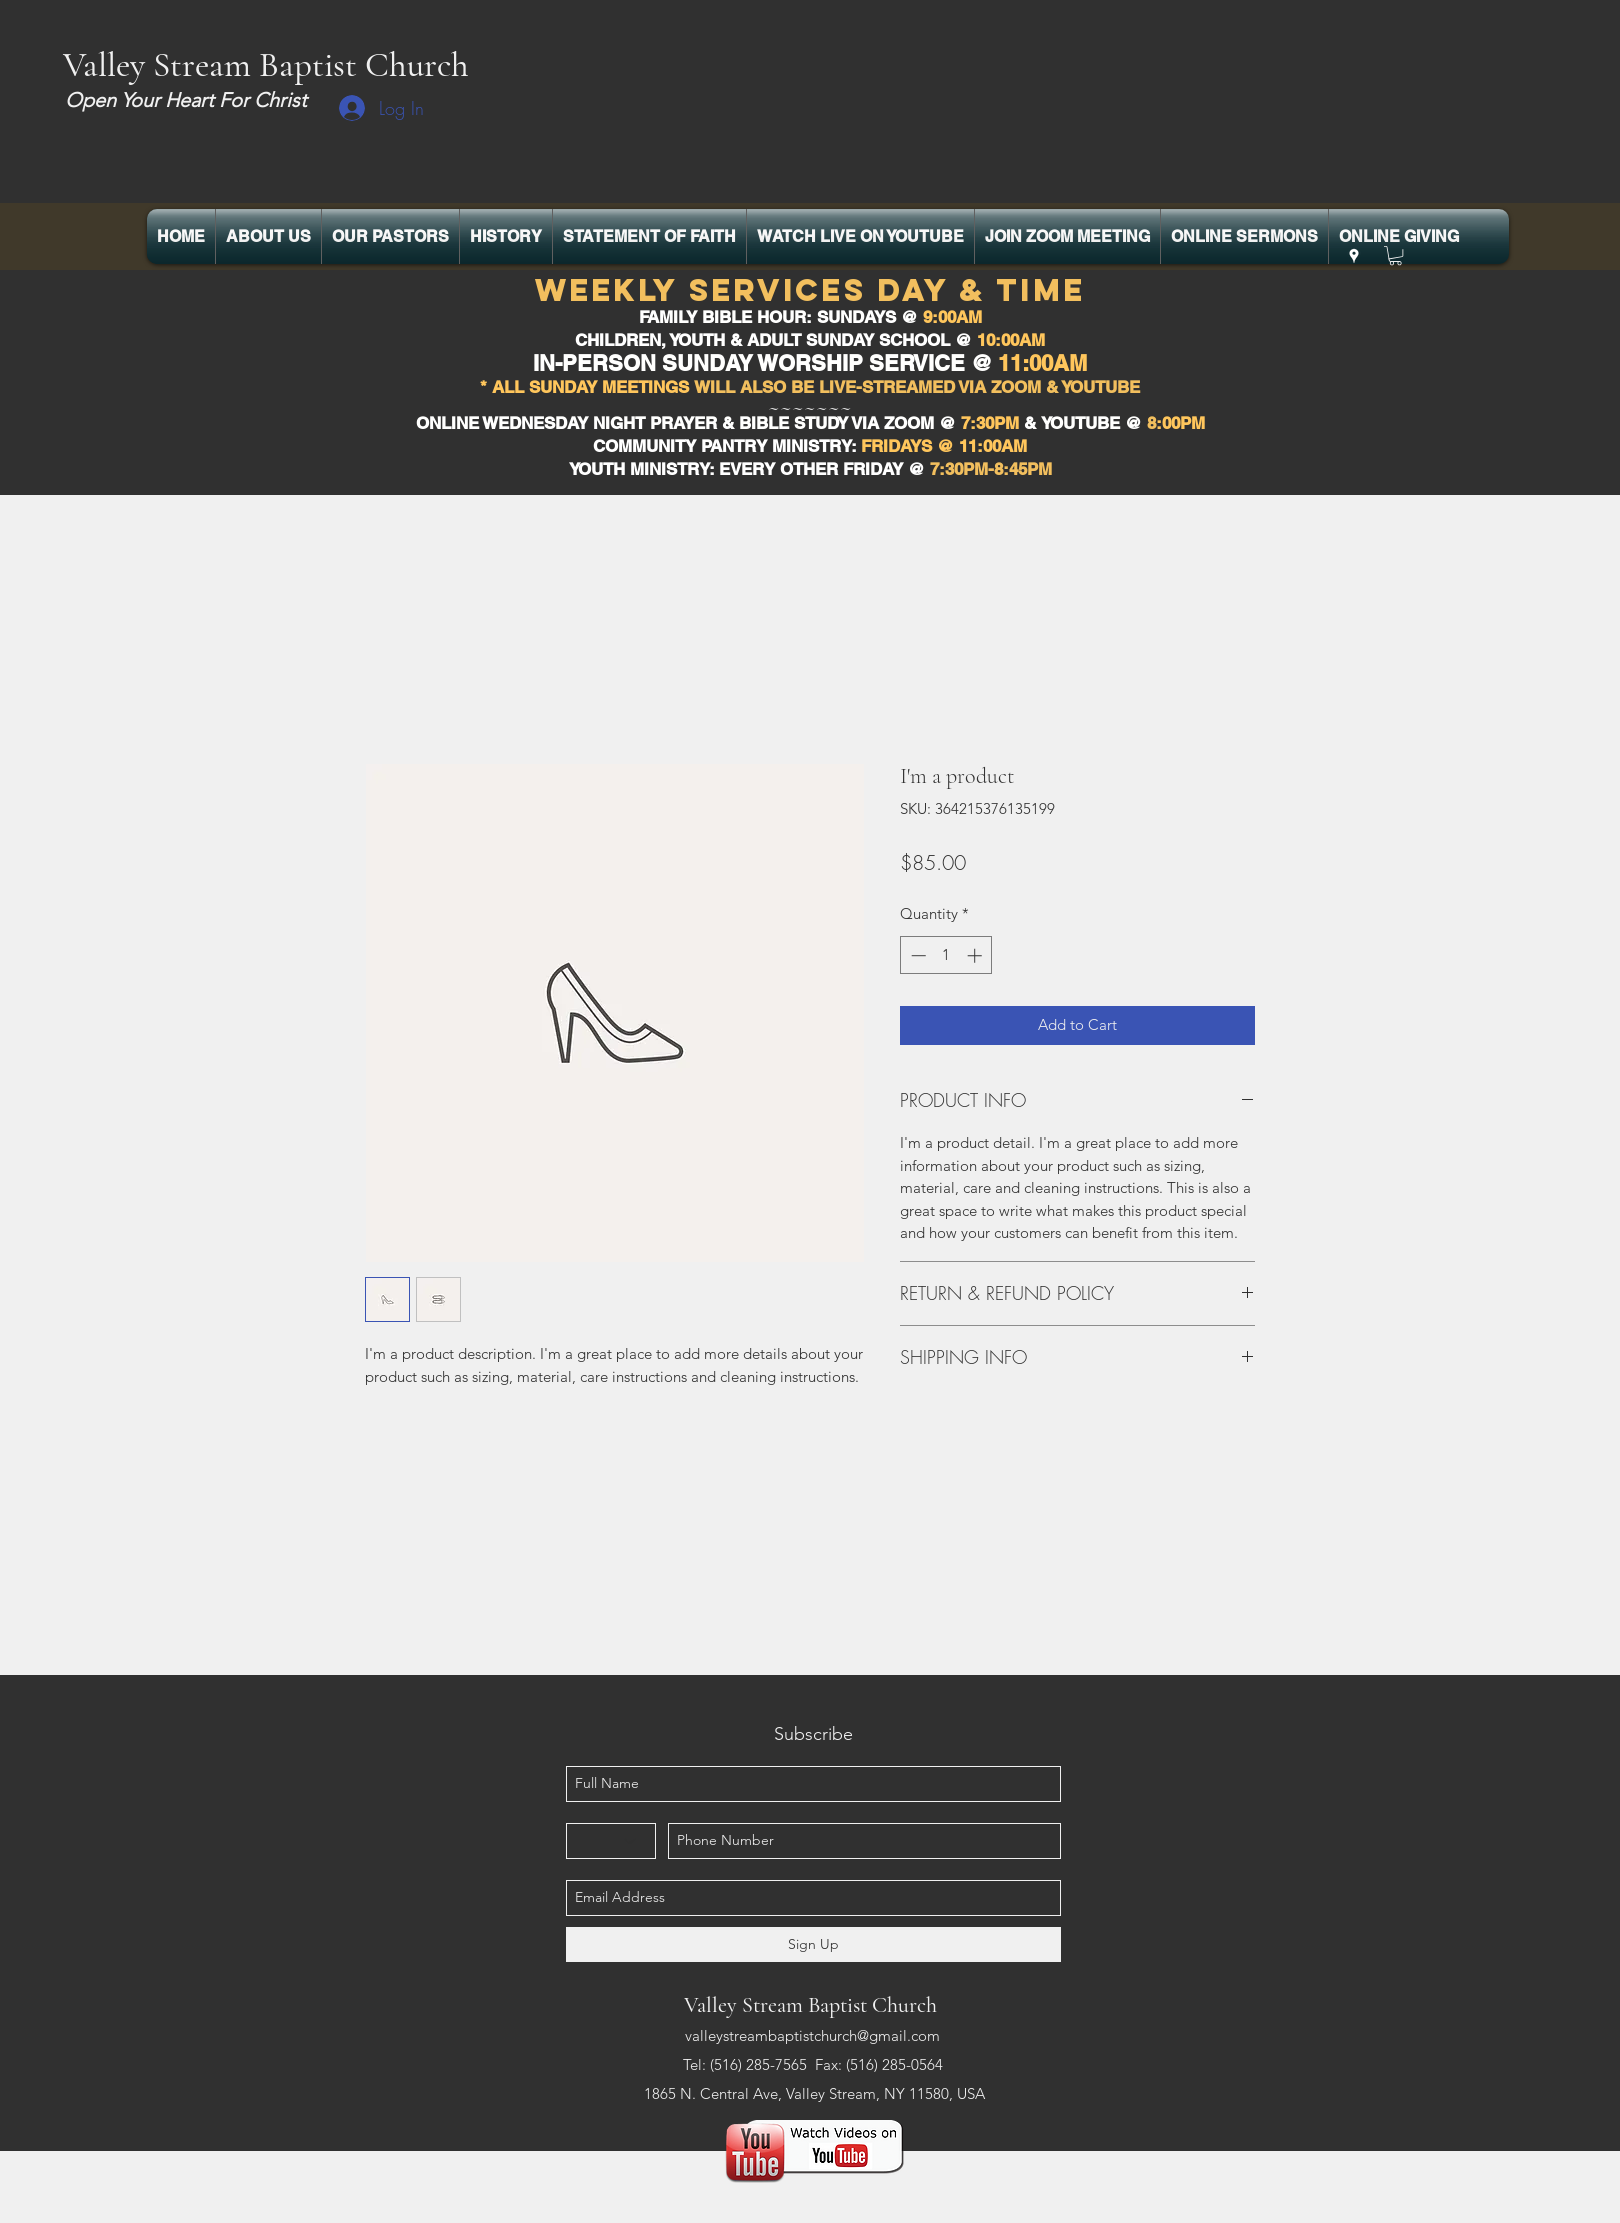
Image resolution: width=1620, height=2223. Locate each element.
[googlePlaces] (1354, 256)
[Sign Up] (813, 1944)
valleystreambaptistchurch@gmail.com (812, 2035)
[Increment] (976, 955)
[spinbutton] (946, 955)
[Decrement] (916, 955)
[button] (1395, 255)
